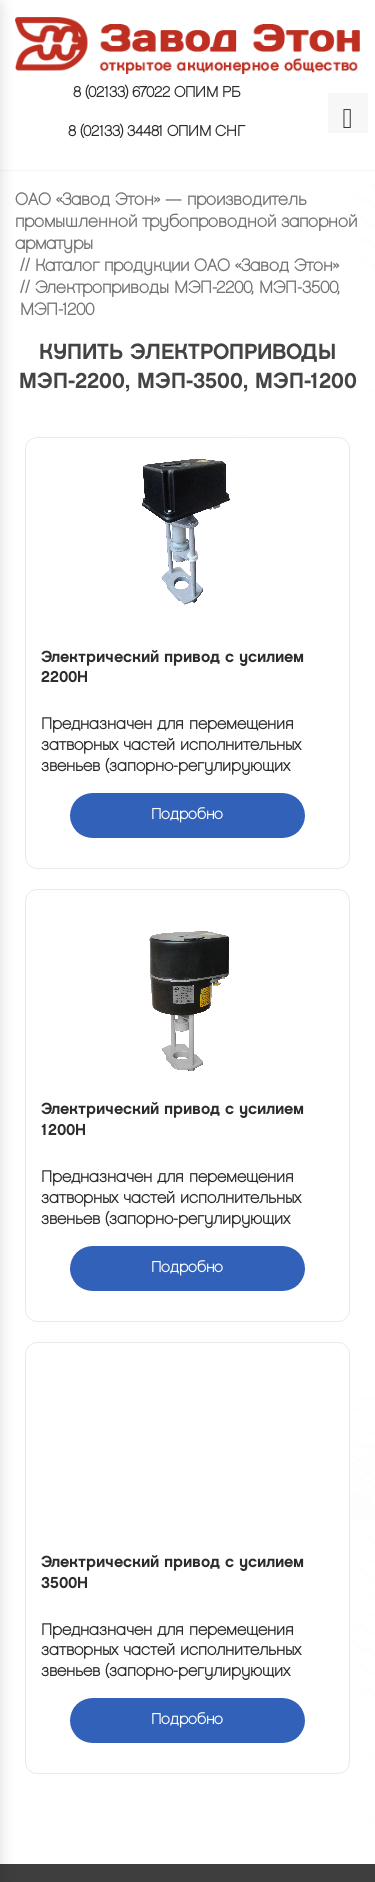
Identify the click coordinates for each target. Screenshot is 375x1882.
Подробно (187, 815)
